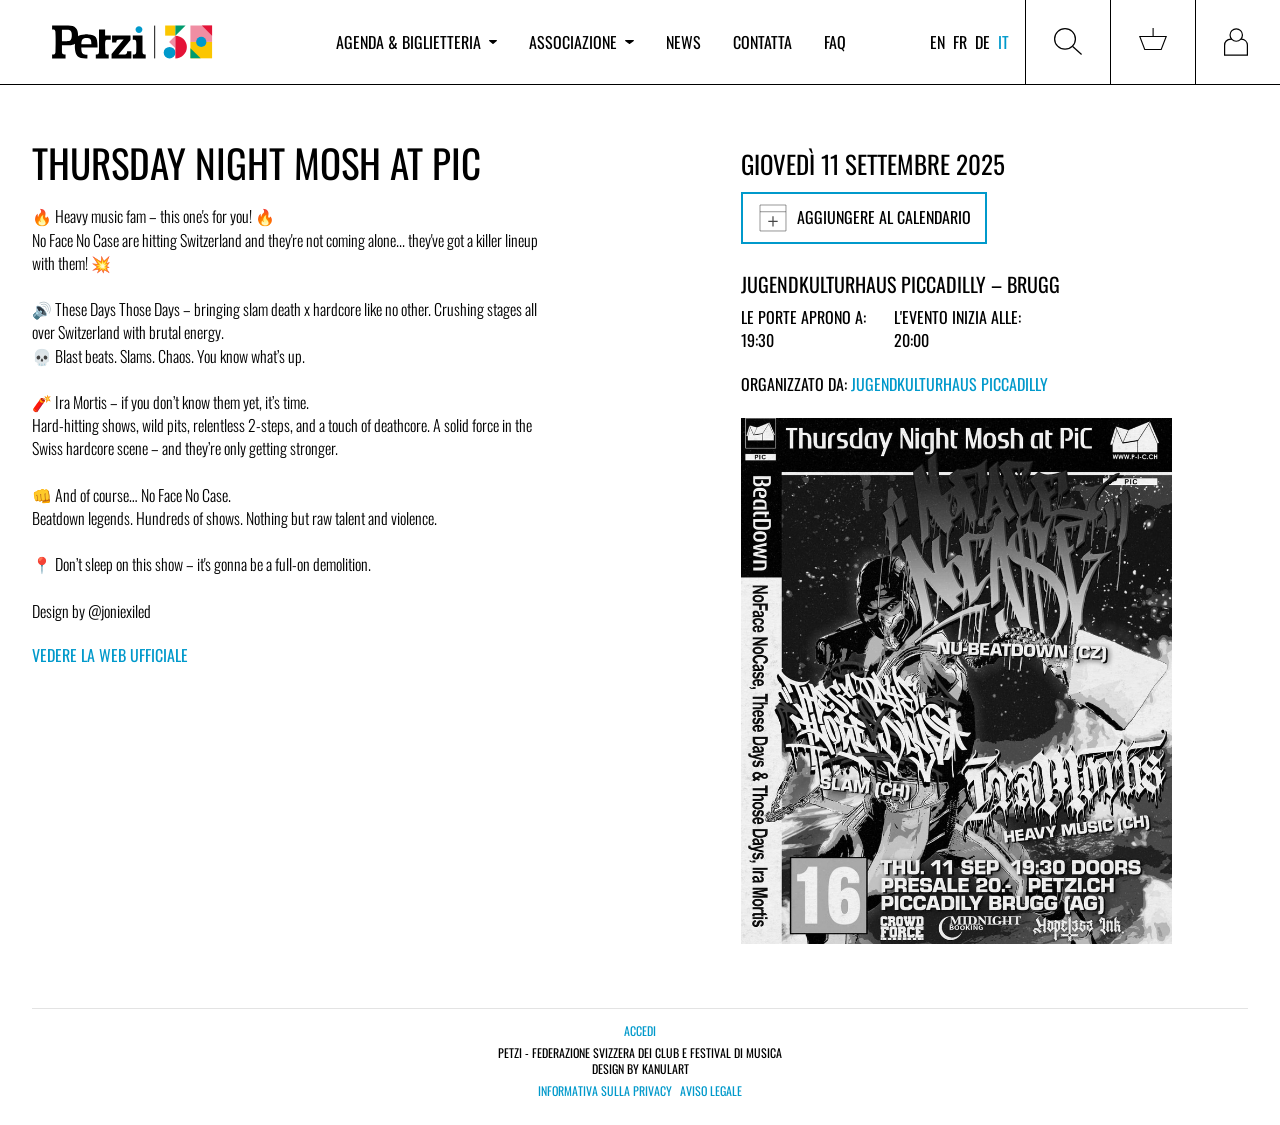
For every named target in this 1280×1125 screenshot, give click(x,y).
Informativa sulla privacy (605, 1091)
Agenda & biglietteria (416, 42)
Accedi (640, 1030)
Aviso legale (711, 1091)
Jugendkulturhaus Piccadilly (949, 384)
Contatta (762, 42)
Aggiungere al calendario (864, 218)
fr (960, 42)
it (1003, 42)
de (982, 42)
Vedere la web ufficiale (110, 655)
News (683, 42)
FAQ (835, 42)
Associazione (581, 42)
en (937, 42)
